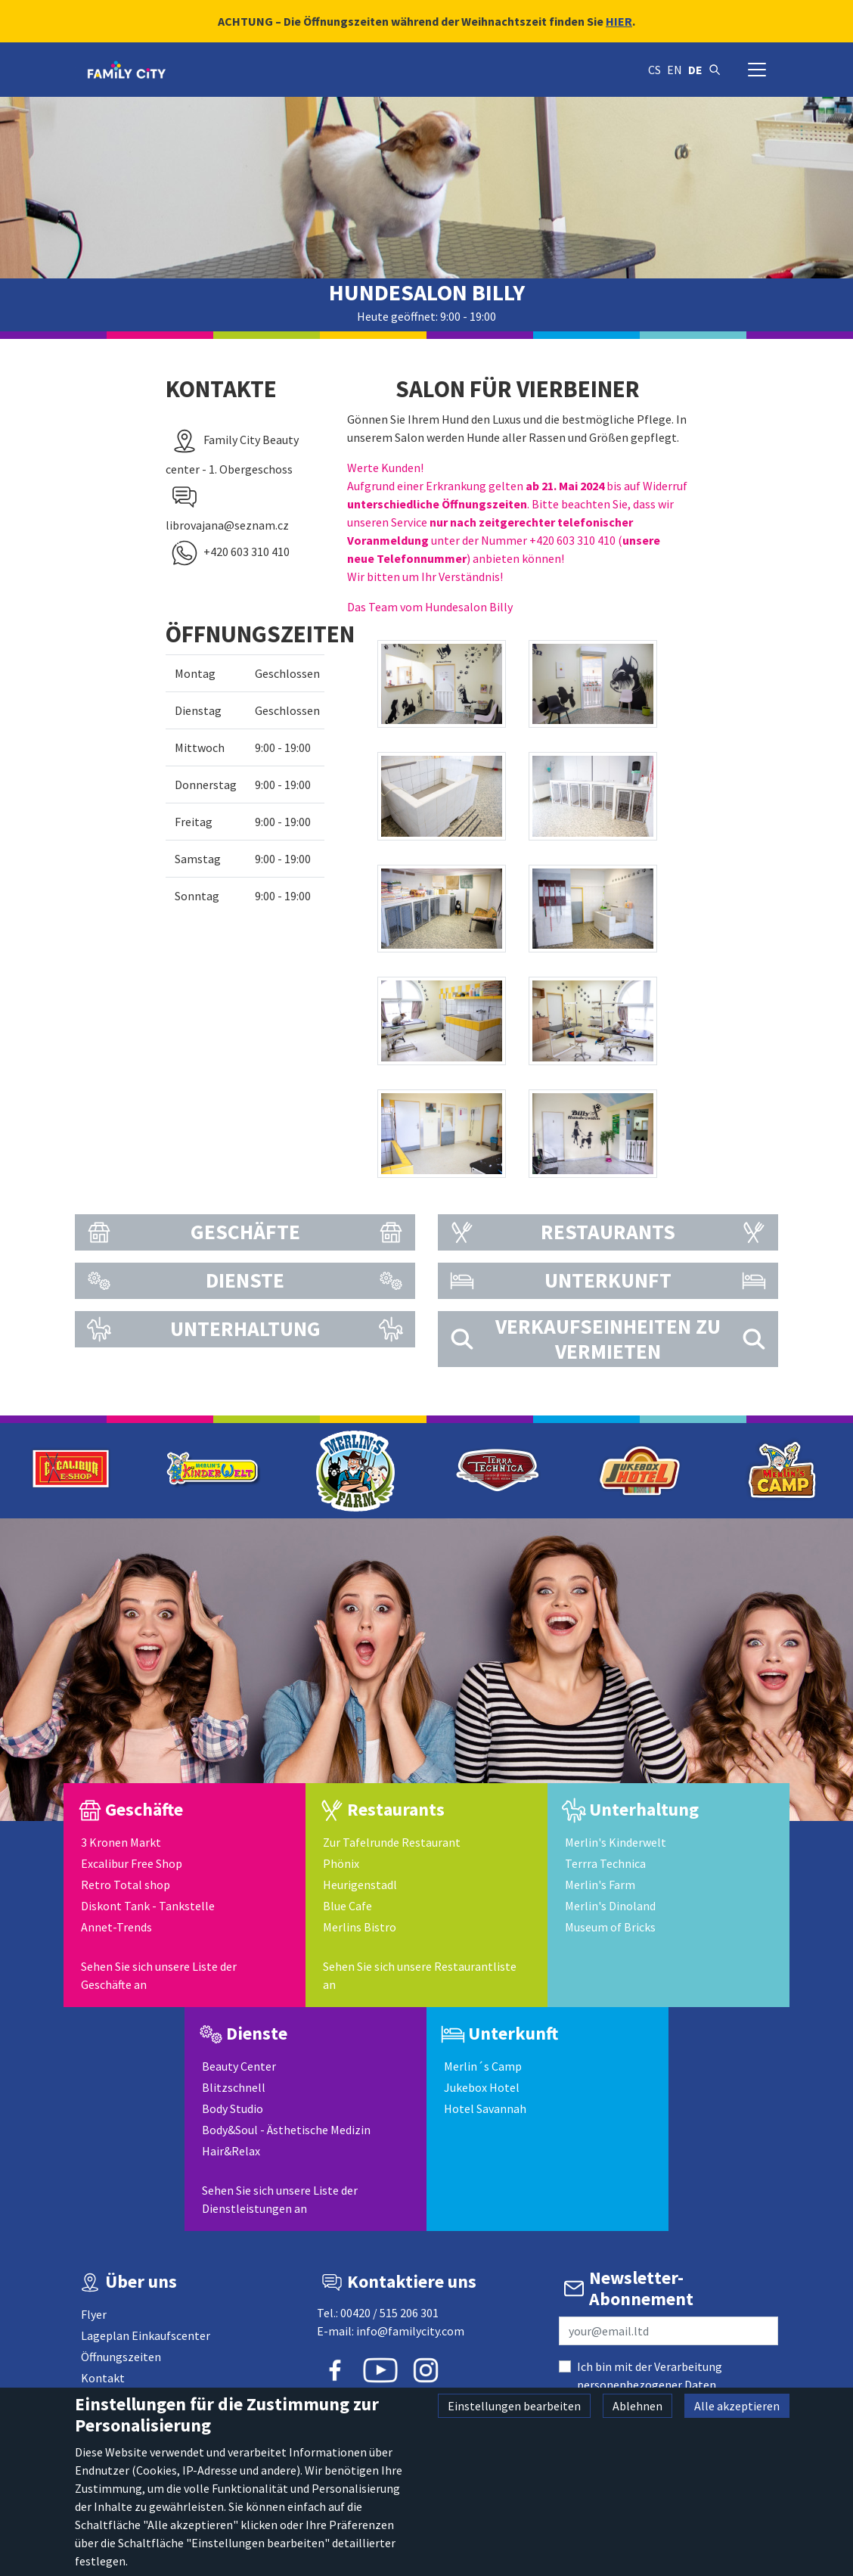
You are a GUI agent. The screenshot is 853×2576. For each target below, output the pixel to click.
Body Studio (232, 2108)
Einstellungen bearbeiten (514, 2405)
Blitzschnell (233, 2087)
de (695, 69)
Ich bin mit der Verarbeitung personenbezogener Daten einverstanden (649, 2384)
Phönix (341, 1863)
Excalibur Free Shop (131, 1863)
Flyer (94, 2314)
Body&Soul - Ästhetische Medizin (286, 2129)
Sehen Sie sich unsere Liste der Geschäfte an (159, 1975)
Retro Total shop (125, 1884)
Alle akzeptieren (737, 2405)
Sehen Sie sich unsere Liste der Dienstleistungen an (280, 2199)
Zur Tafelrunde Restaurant (392, 1842)
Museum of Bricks (610, 1926)
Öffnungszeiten (121, 2356)
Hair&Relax (231, 2150)
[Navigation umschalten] (757, 69)
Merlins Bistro (359, 1926)
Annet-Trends (116, 1926)
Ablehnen (637, 2405)
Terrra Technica (605, 1863)
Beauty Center (239, 2066)
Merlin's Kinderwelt (615, 1842)
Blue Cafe (347, 1905)
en (674, 69)
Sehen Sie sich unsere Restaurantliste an (419, 1975)
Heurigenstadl (360, 1884)
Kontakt (103, 2377)
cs (654, 69)
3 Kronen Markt (121, 1842)
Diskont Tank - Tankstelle (148, 1905)
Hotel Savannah (485, 2108)
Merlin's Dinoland (610, 1905)
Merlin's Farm (600, 1884)
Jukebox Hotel (482, 2087)
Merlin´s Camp (483, 2066)
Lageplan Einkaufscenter (145, 2335)
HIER (619, 21)
